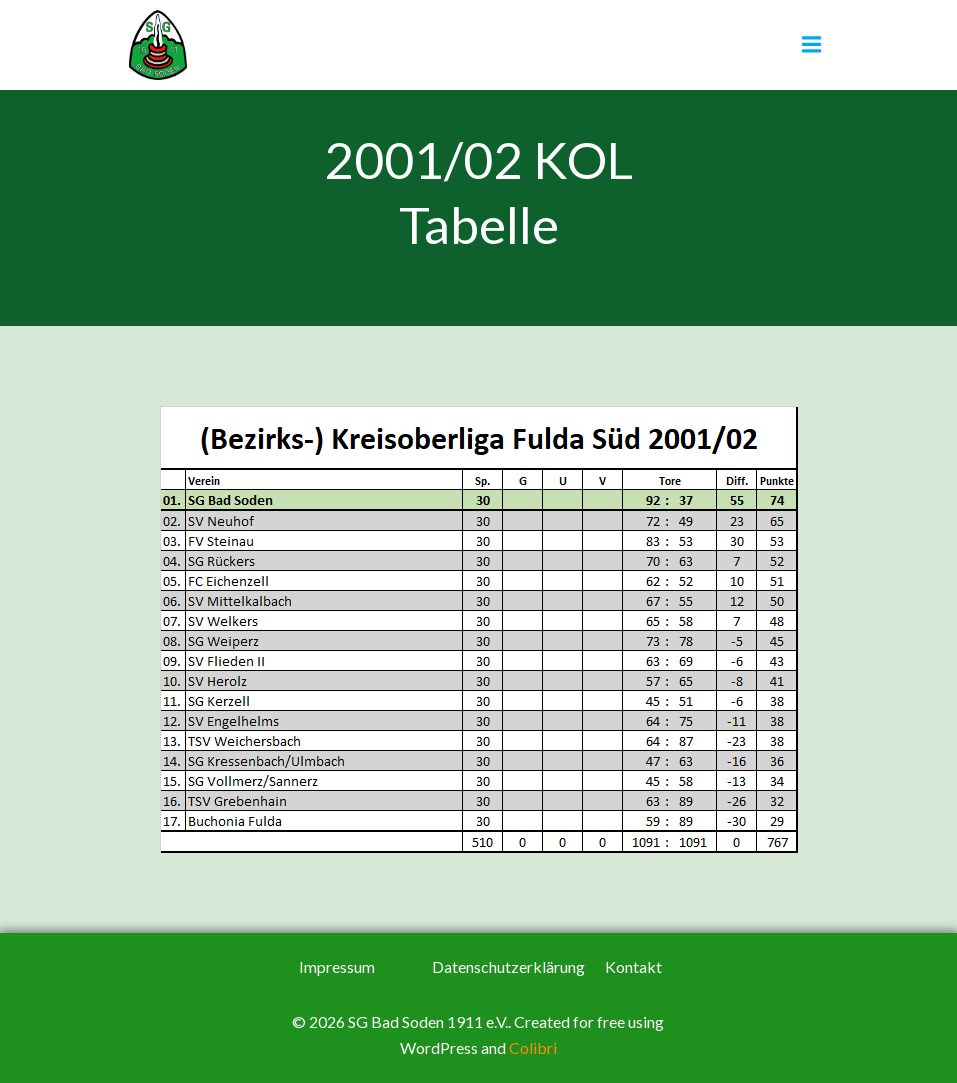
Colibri (533, 1047)
